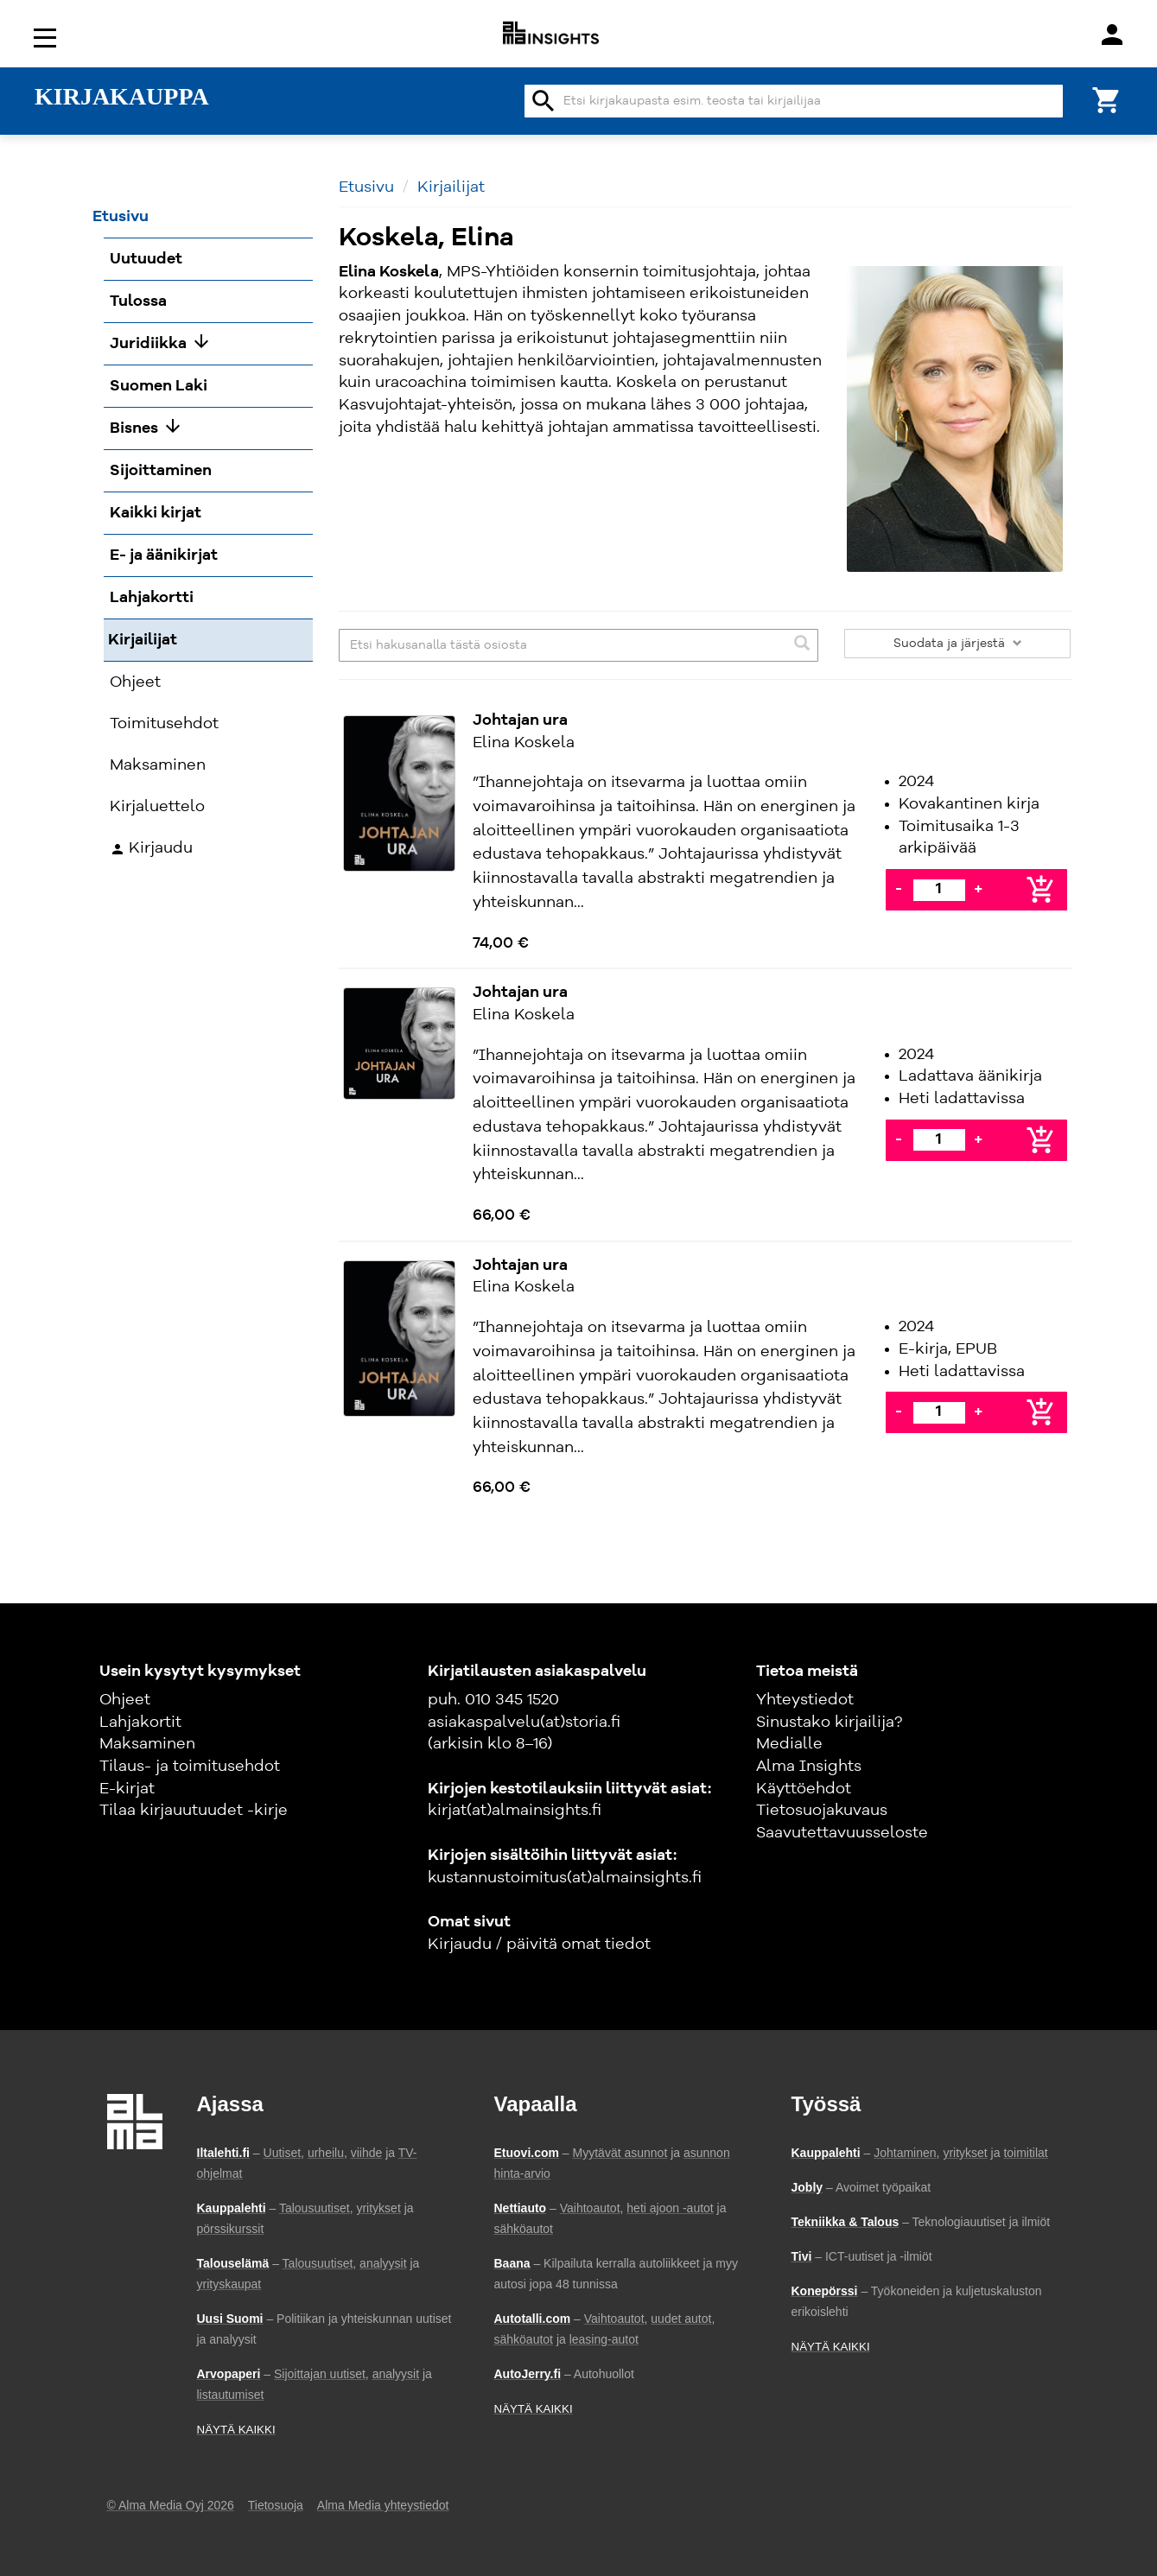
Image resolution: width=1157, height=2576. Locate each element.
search (543, 101)
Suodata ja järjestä (957, 644)
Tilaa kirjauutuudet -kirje (193, 1810)
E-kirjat (127, 1789)
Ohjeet (124, 1700)
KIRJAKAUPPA (122, 97)
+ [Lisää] (978, 889)
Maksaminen (147, 1744)
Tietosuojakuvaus (821, 1810)
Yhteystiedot (805, 1700)
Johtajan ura (520, 720)
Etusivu (366, 187)
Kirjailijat (451, 187)
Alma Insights (808, 1766)
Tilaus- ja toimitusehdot (189, 1766)
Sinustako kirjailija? (829, 1722)
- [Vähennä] (898, 889)
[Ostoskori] (1106, 99)
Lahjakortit (140, 1722)
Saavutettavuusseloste (842, 1833)
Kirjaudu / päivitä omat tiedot (539, 1944)
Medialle (789, 1744)
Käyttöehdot (803, 1789)
